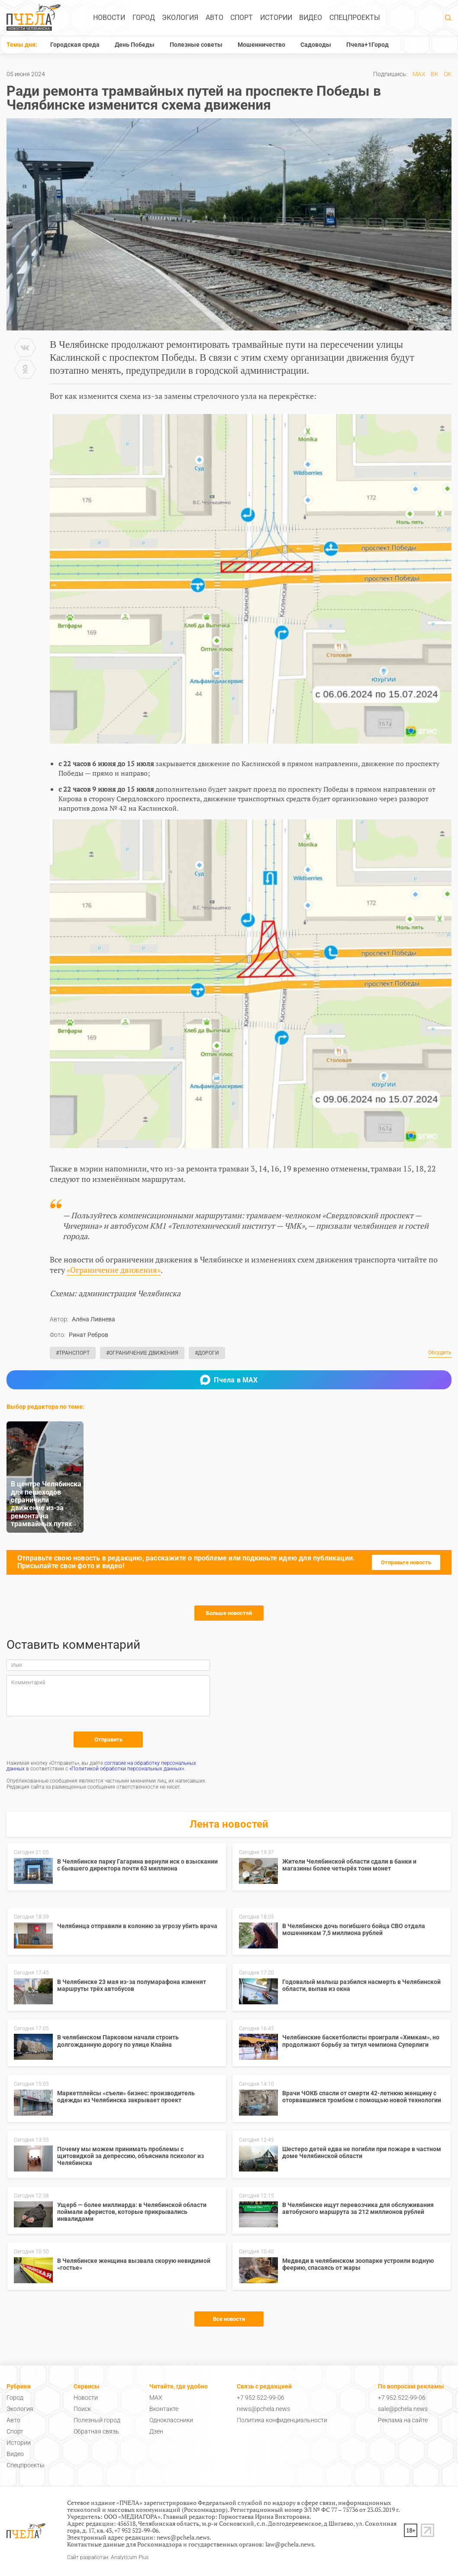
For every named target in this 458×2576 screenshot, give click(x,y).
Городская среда (75, 44)
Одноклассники (171, 2420)
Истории (276, 17)
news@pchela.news (263, 2408)
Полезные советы (196, 44)
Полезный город (97, 2420)
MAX (419, 74)
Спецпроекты (354, 17)
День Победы (135, 44)
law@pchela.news (289, 2544)
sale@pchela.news (403, 2408)
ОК (448, 74)
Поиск (82, 2408)
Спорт (241, 17)
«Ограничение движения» (114, 1270)
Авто (214, 17)
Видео (310, 17)
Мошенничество (261, 44)
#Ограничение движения (142, 1353)
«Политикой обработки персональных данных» (126, 1769)
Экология (180, 17)
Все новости (229, 2319)
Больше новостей (229, 1613)
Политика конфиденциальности (282, 2420)
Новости (109, 17)
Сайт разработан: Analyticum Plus (107, 2557)
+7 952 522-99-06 (260, 2397)
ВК (435, 74)
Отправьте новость (406, 1562)
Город (143, 17)
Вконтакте (163, 2408)
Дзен (156, 2431)
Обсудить (440, 1353)
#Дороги (207, 1353)
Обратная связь (96, 2431)
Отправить (108, 1739)
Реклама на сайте (403, 2420)
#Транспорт (73, 1353)
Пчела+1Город (367, 44)
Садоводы (315, 44)
